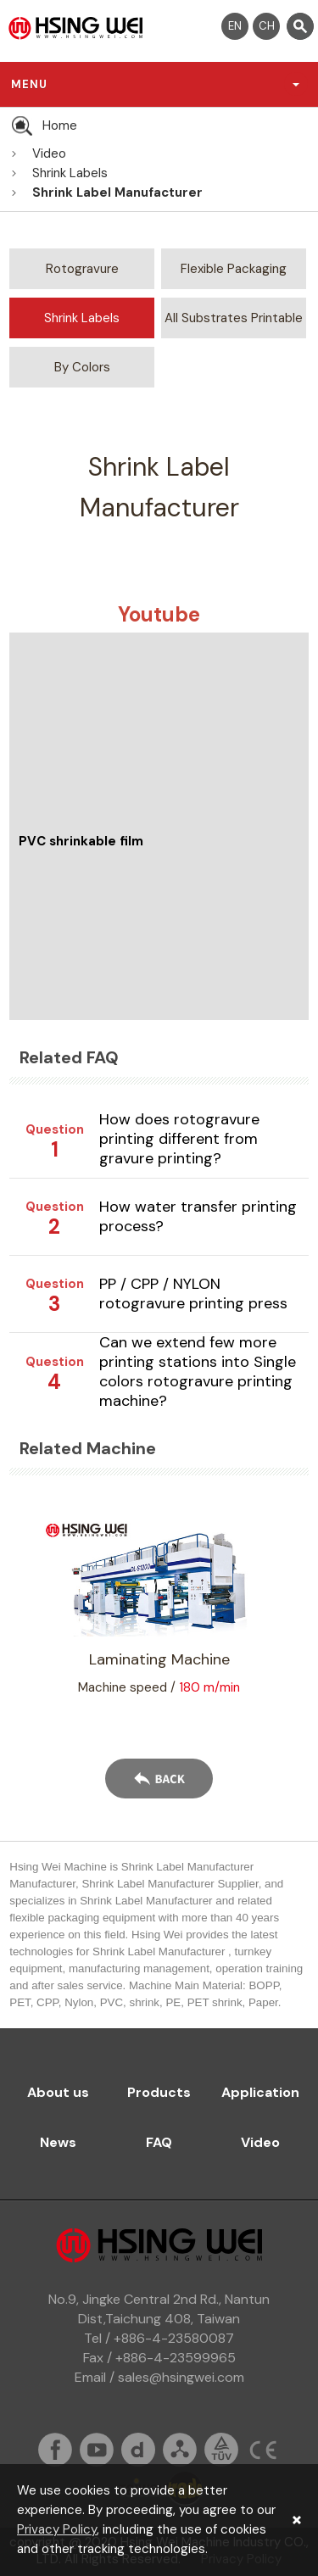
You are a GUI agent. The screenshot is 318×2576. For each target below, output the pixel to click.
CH (267, 26)
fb (55, 2450)
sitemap (180, 2450)
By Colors (82, 367)
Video (49, 153)
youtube (97, 2450)
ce (263, 2450)
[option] (159, 1608)
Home (59, 125)
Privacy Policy (57, 2529)
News (58, 2142)
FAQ (159, 2142)
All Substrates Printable (234, 317)
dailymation (138, 2450)
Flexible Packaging (234, 268)
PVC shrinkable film (81, 841)
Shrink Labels (70, 172)
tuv (221, 2450)
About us (58, 2092)
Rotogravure (82, 268)
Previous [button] (30, 1617)
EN (235, 26)
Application (260, 2092)
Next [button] (287, 1617)
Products (159, 2092)
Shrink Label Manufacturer (117, 192)
